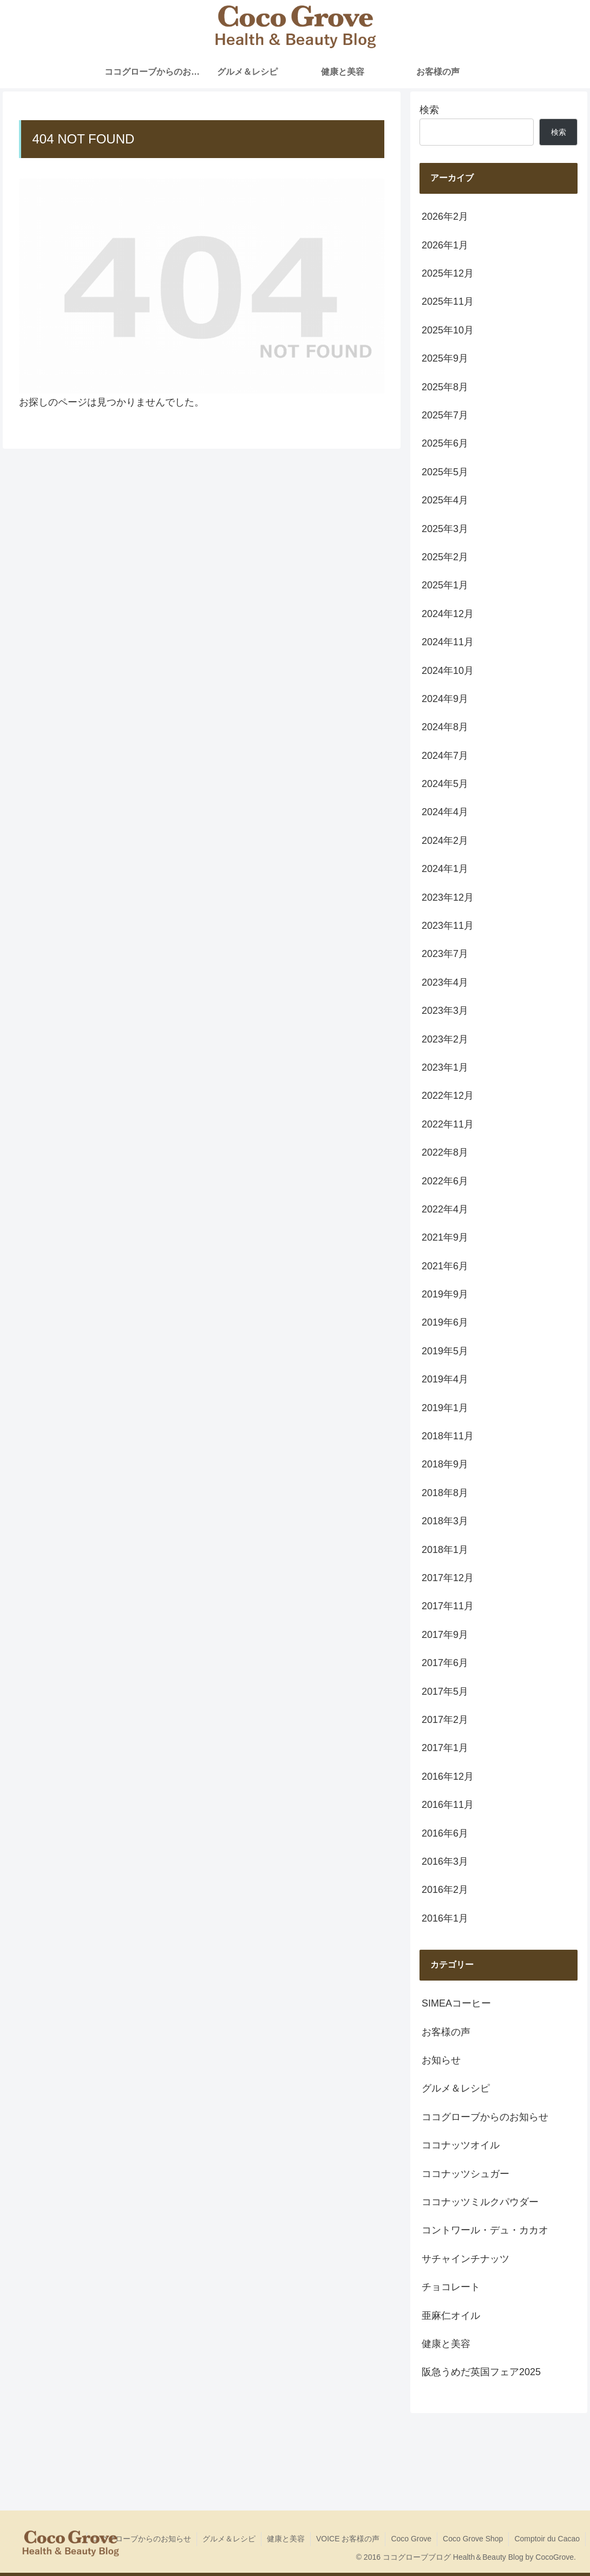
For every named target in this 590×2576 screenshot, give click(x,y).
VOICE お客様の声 (347, 2538)
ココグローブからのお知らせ (142, 2538)
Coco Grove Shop (473, 2538)
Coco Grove (411, 2538)
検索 (429, 109)
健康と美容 (286, 2538)
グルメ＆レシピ (228, 2538)
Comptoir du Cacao (547, 2538)
